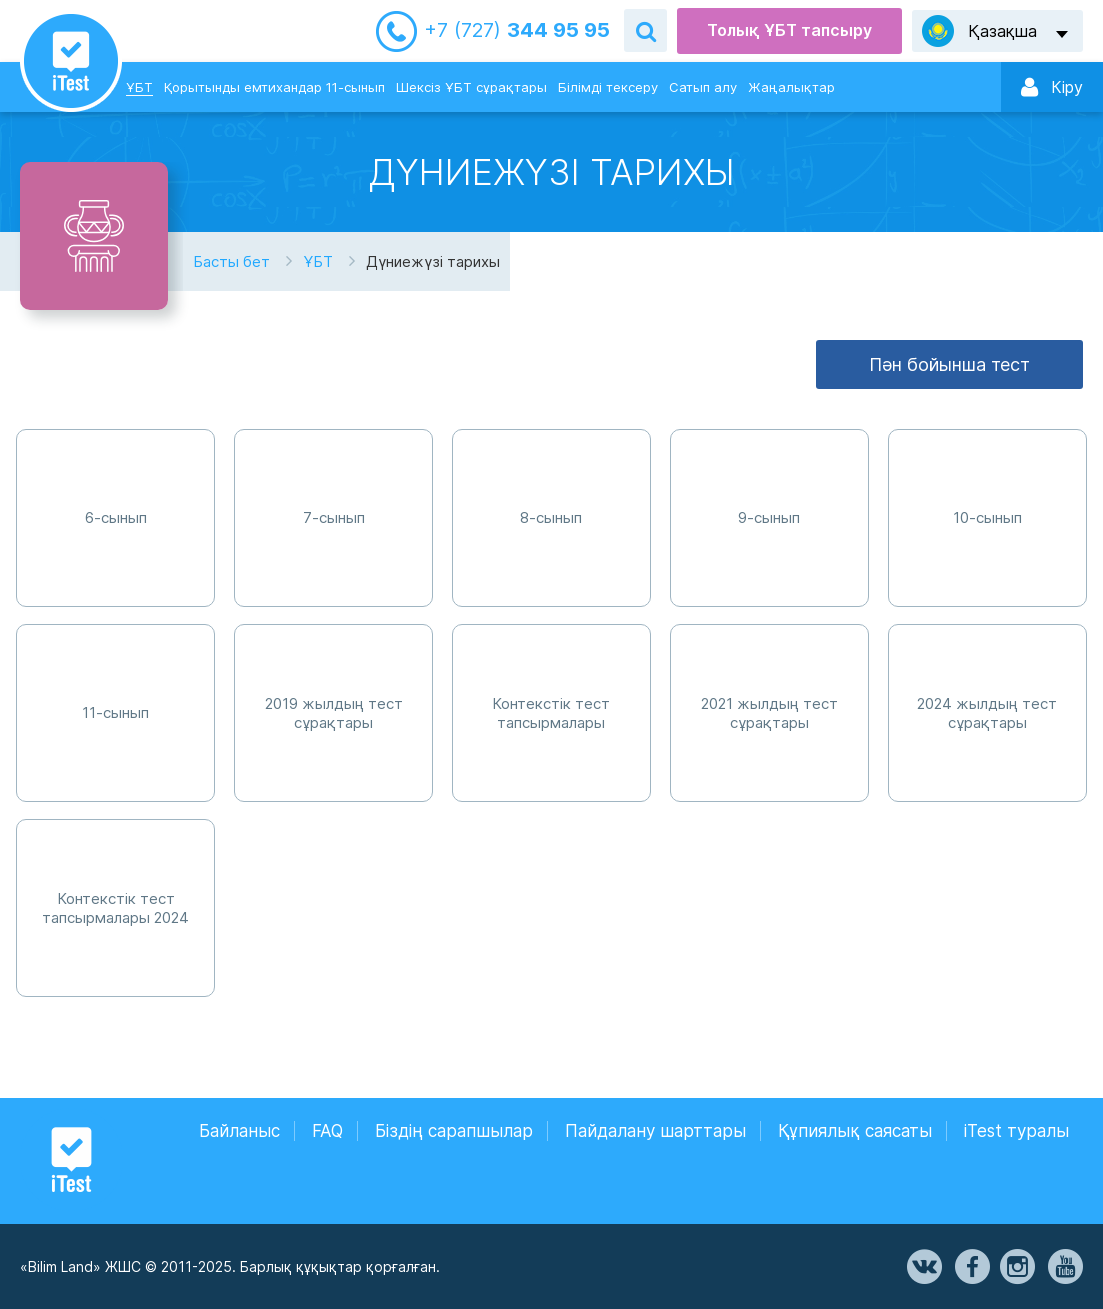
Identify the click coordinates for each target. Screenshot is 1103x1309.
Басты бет (231, 261)
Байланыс (239, 1131)
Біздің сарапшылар (454, 1131)
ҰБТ (139, 87)
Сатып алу (703, 87)
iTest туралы (1016, 1131)
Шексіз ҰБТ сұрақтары (471, 87)
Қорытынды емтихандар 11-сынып (274, 87)
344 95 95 (517, 30)
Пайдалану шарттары (655, 1131)
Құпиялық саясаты (855, 1131)
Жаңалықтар (791, 87)
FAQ (327, 1131)
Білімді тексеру (608, 87)
